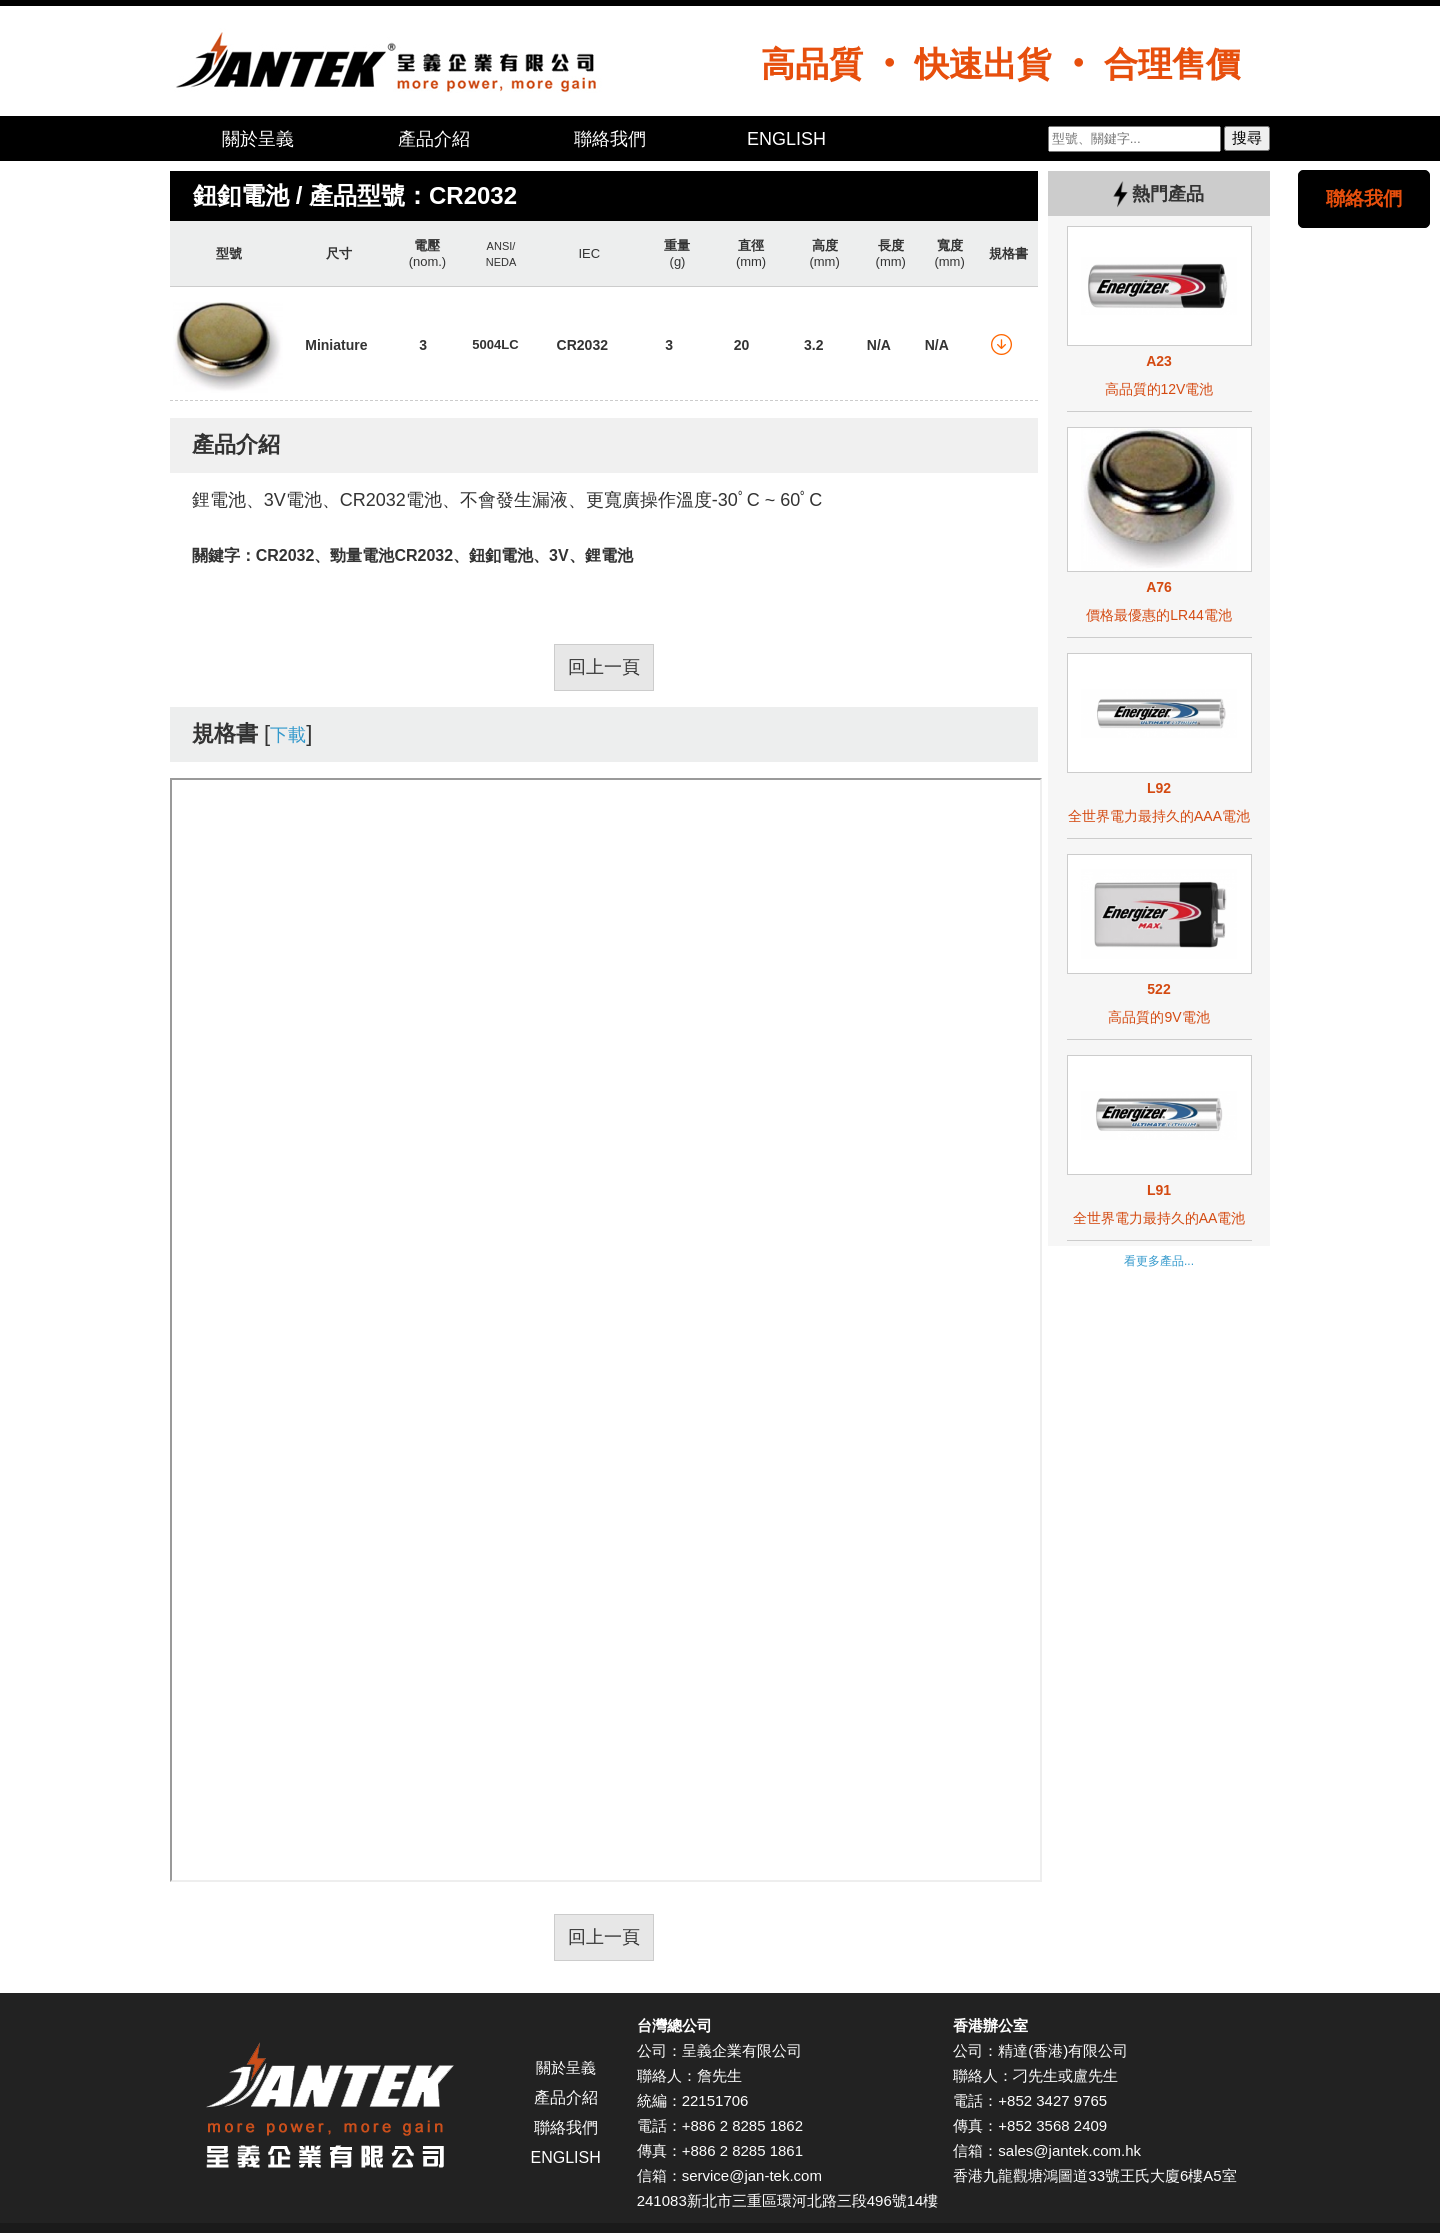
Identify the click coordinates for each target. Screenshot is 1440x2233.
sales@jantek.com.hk (1069, 2150)
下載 (288, 735)
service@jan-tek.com (752, 2175)
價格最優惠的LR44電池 (1158, 615)
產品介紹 (434, 139)
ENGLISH (786, 139)
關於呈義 (258, 139)
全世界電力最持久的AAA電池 (1159, 816)
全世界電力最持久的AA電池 (1159, 1218)
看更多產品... (1159, 1261)
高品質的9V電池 (1158, 1017)
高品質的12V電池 (1159, 389)
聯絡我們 (610, 139)
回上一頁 (604, 667)
